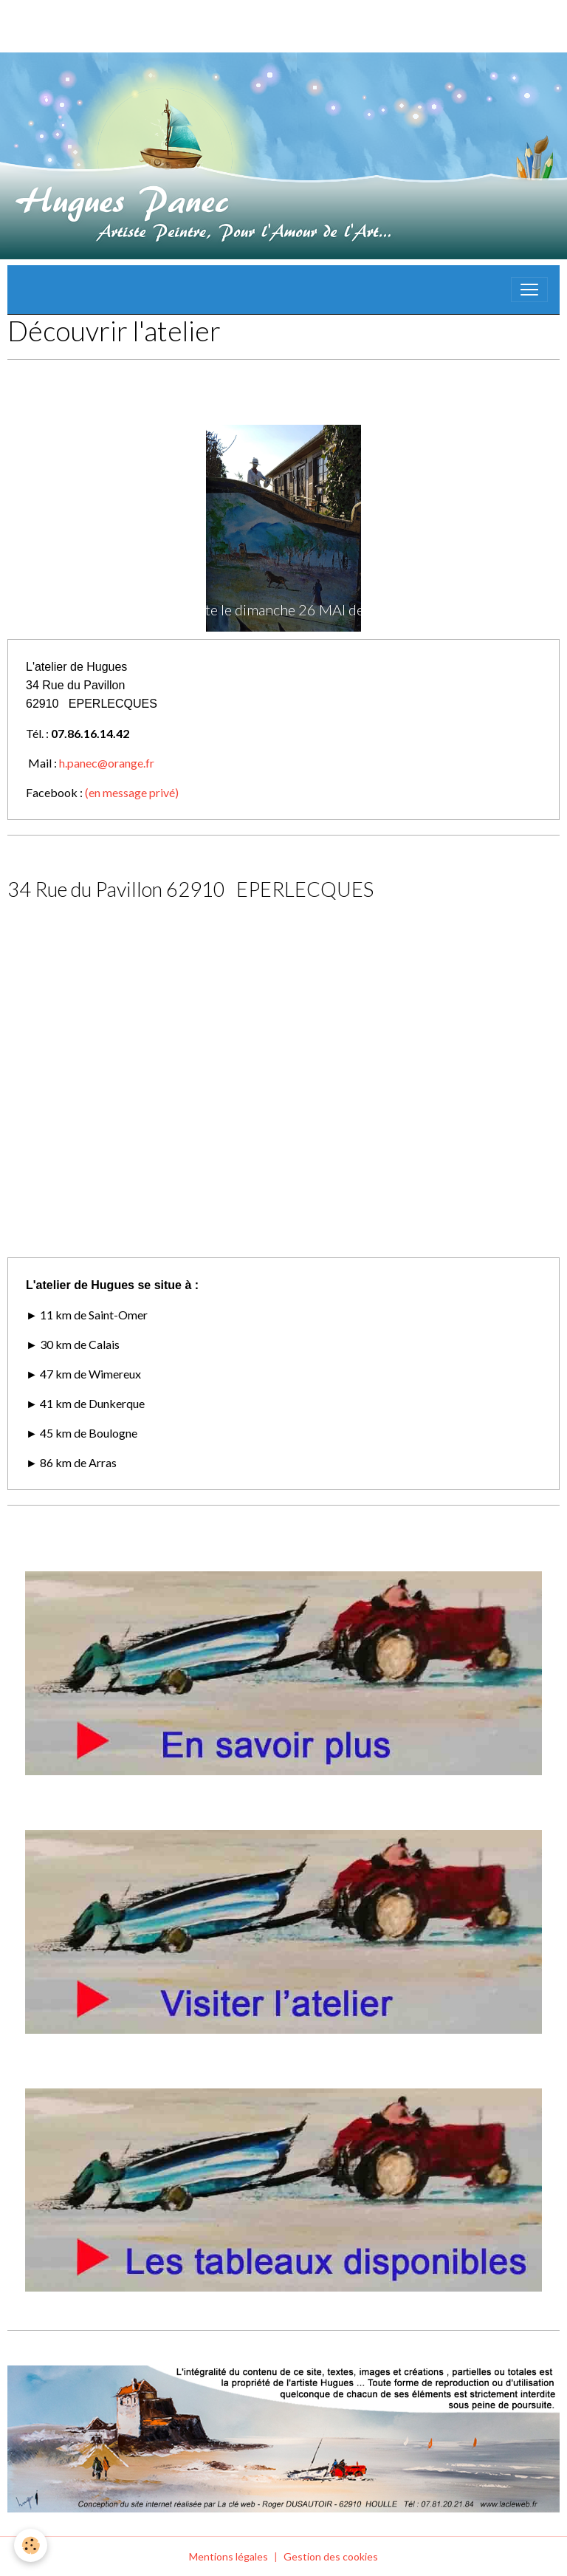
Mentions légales (228, 2556)
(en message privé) (132, 792)
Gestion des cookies (331, 2556)
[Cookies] (31, 2545)
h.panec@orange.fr (106, 763)
